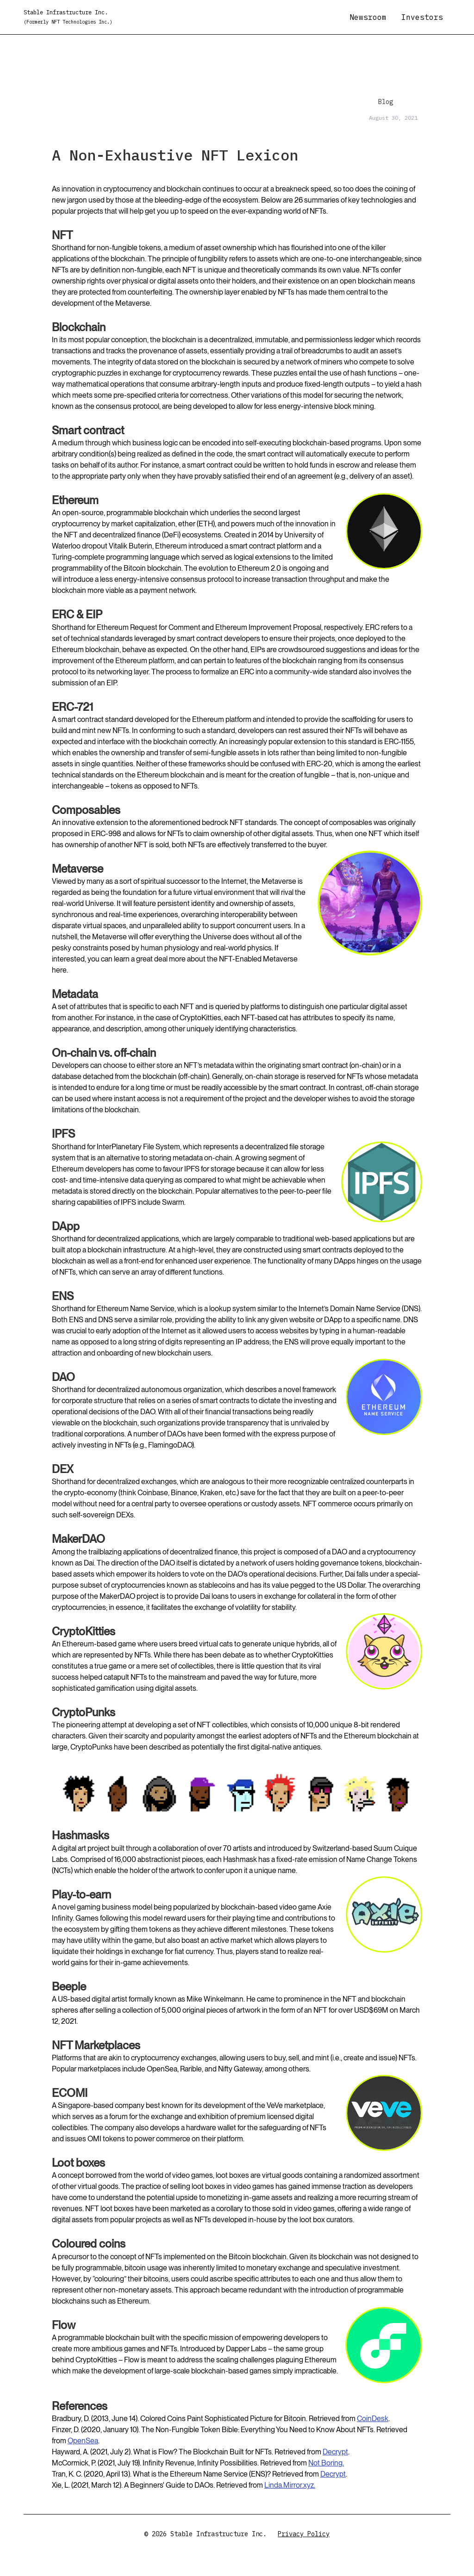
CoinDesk (372, 2418)
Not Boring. (326, 2463)
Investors (422, 17)
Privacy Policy (304, 2534)
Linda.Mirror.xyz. (289, 2485)
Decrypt (335, 2451)
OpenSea (83, 2440)
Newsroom (368, 17)
